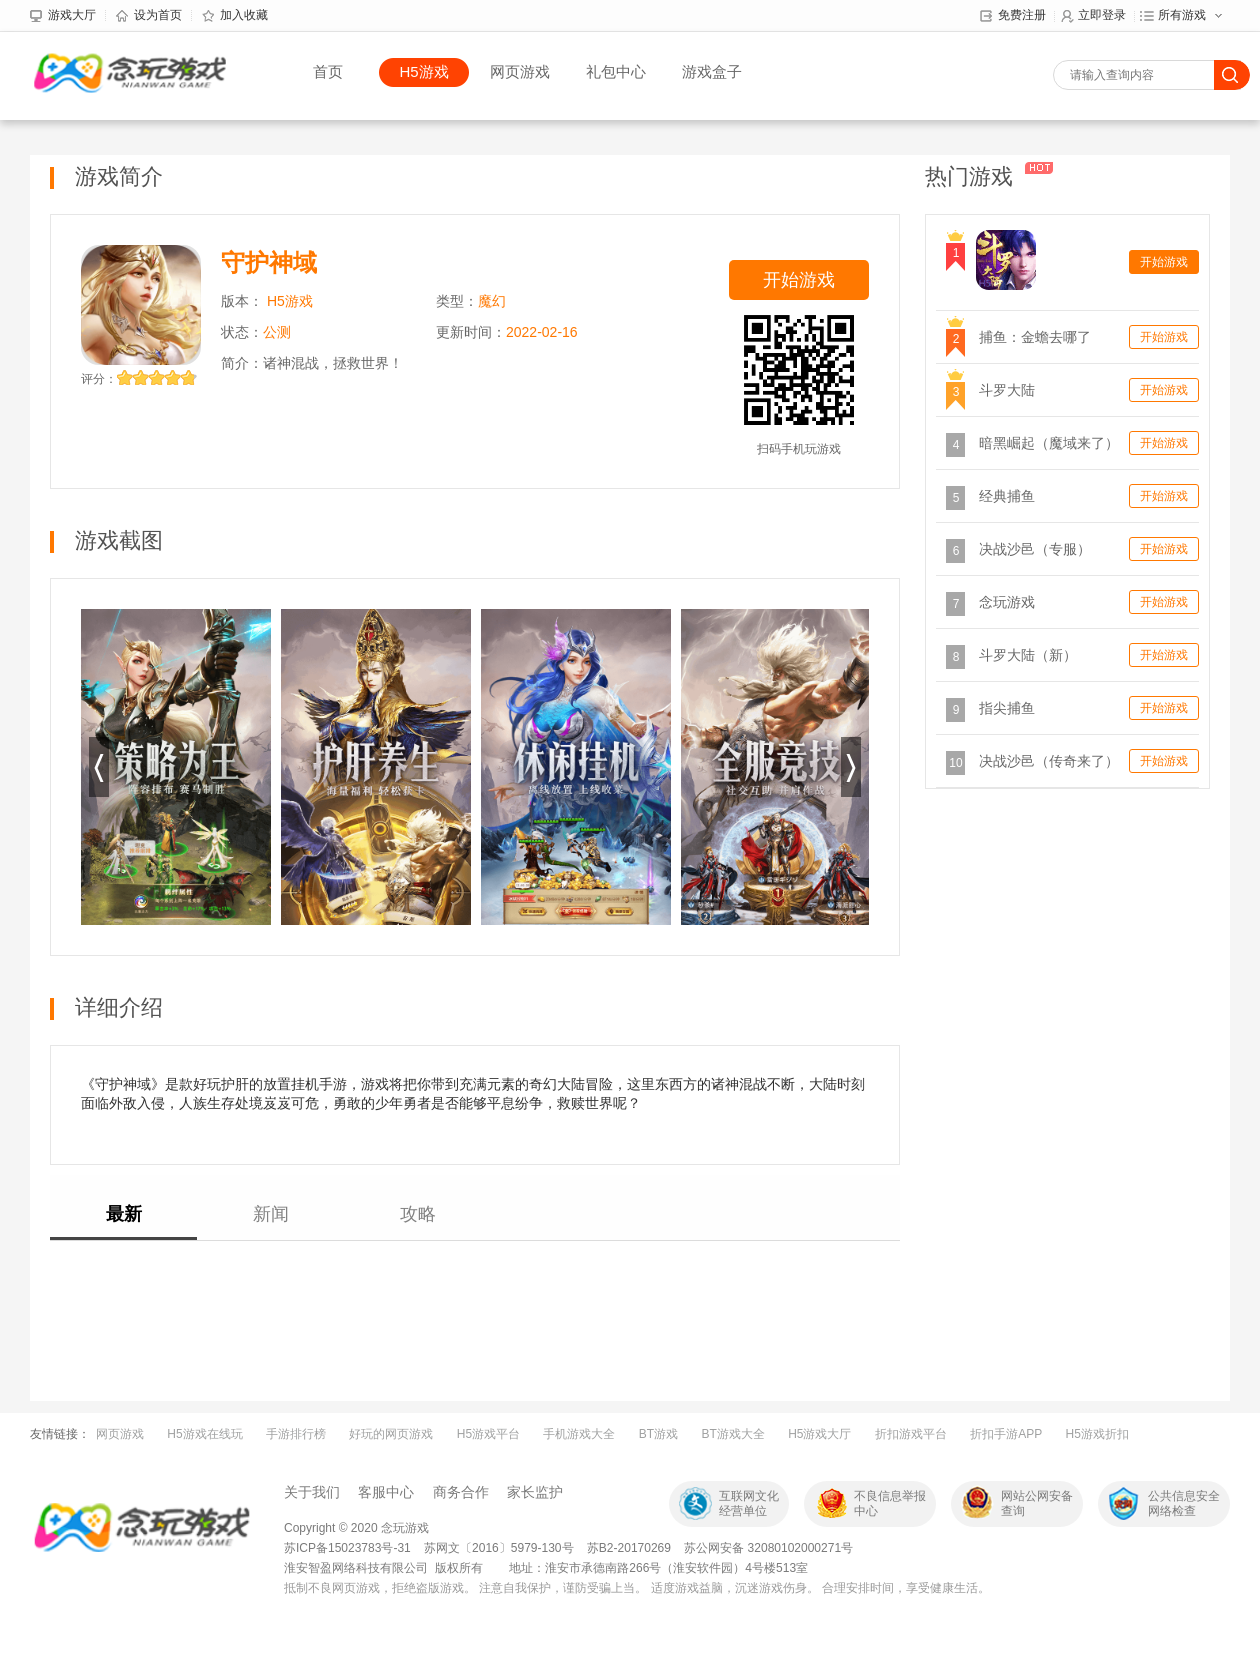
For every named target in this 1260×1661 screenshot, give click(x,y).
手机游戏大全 (579, 1434)
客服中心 (386, 1492)
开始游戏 (799, 280)
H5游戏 (423, 71)
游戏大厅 (63, 16)
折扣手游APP (1006, 1434)
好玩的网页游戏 (391, 1434)
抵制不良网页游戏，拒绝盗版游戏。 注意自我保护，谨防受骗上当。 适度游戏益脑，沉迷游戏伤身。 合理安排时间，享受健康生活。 (637, 1588)
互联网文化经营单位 (749, 1503)
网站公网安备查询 (1037, 1503)
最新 (124, 1214)
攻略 (418, 1214)
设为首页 (149, 16)
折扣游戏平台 (911, 1434)
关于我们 (312, 1492)
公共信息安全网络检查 (1184, 1503)
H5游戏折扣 (1097, 1434)
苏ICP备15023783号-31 (347, 1548)
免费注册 (1013, 16)
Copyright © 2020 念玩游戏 (356, 1528)
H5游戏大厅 (819, 1434)
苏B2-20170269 (629, 1548)
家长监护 (535, 1492)
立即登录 (1093, 16)
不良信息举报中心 (890, 1503)
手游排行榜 (296, 1434)
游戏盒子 (712, 71)
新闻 (271, 1214)
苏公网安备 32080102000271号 (768, 1548)
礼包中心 (616, 71)
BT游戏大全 (732, 1434)
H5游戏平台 (488, 1434)
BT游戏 (658, 1434)
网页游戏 (520, 71)
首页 (328, 71)
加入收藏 (235, 16)
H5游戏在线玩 (204, 1434)
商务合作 (461, 1492)
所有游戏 (1173, 16)
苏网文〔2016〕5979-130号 (500, 1548)
